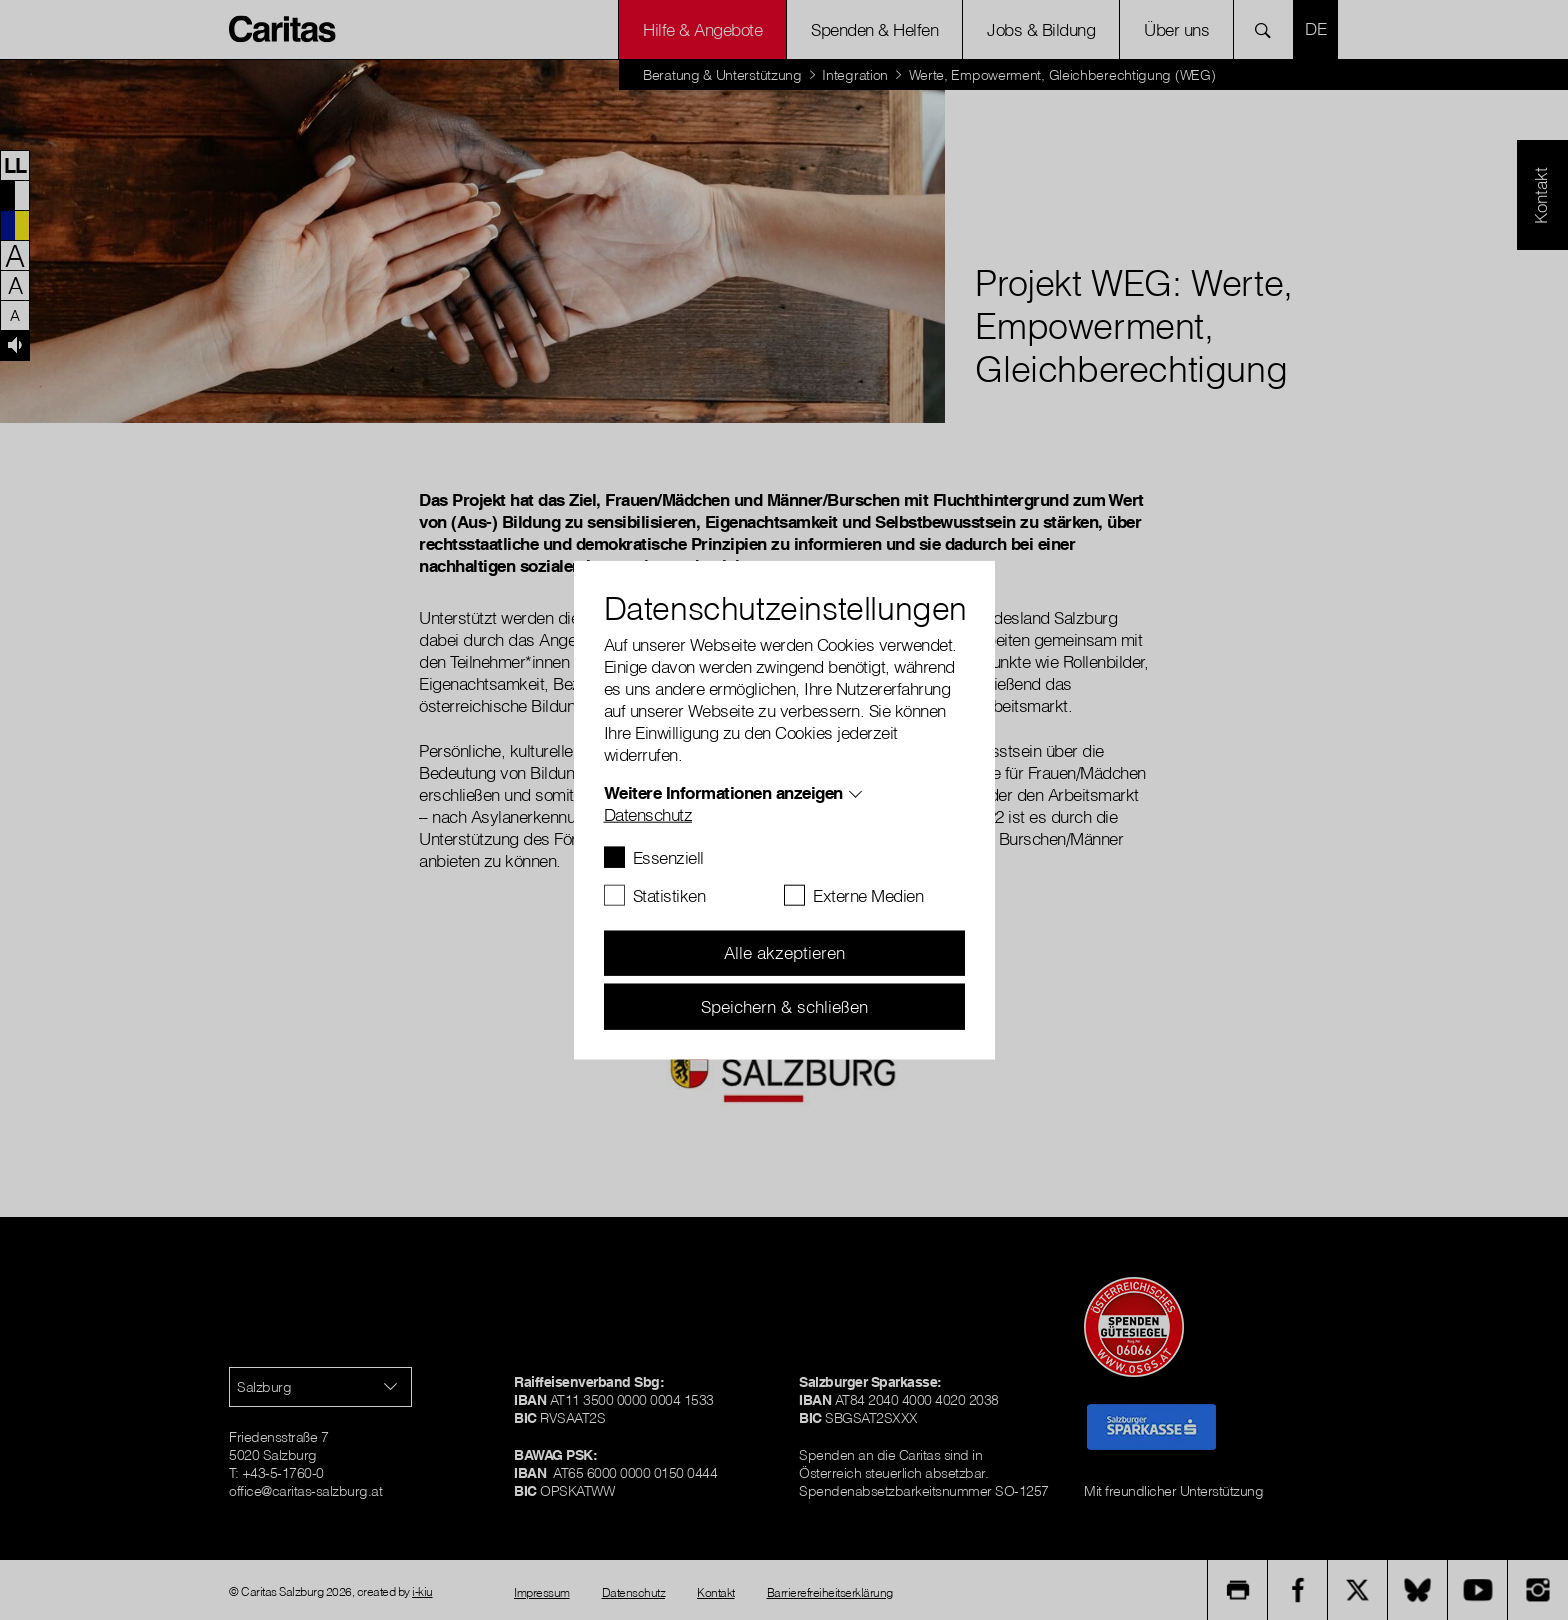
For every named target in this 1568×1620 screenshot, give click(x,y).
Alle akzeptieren (784, 952)
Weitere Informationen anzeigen (723, 791)
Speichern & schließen (784, 1005)
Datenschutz (648, 813)
